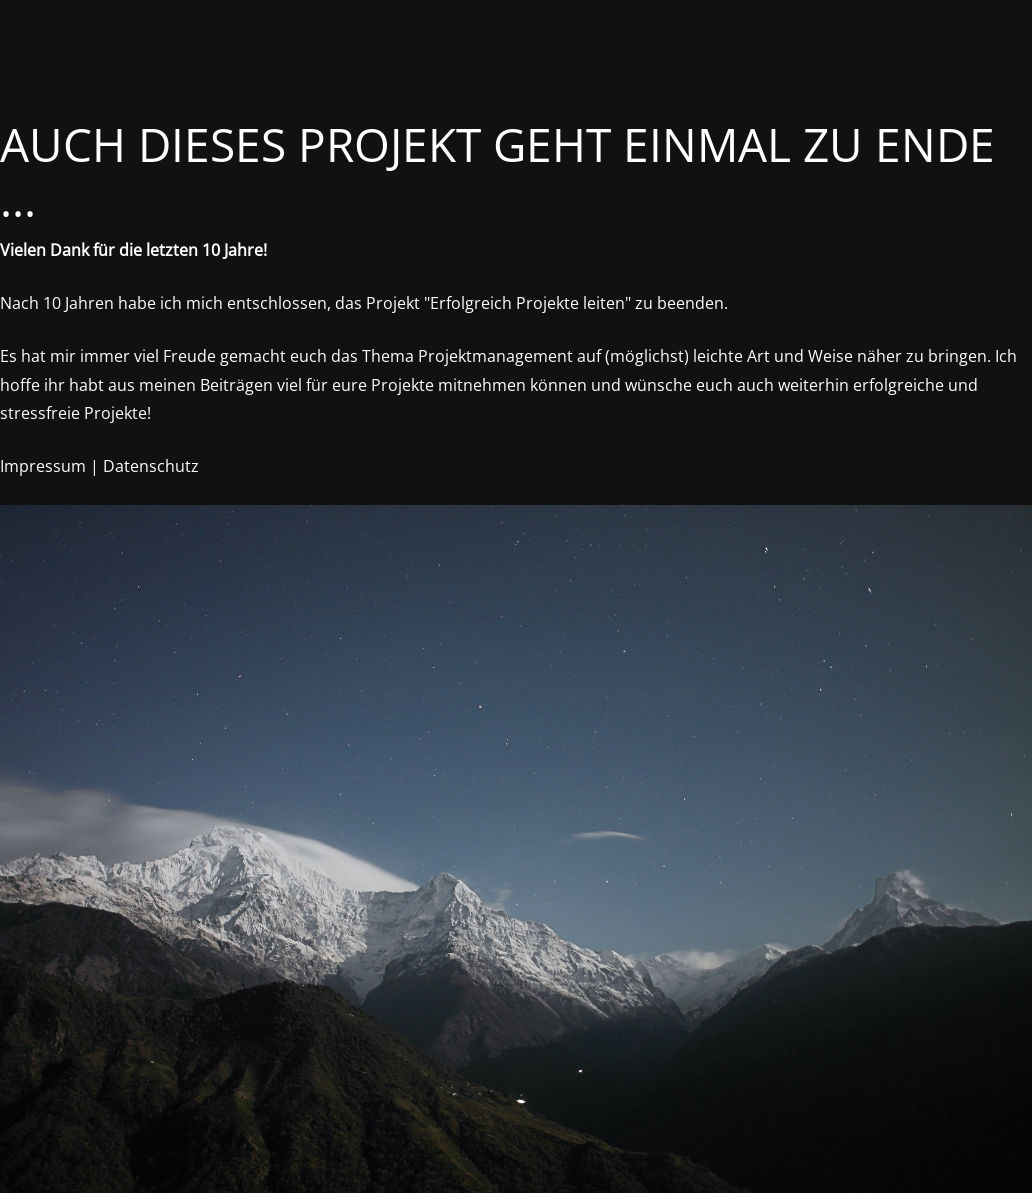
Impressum (43, 466)
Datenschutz (151, 466)
